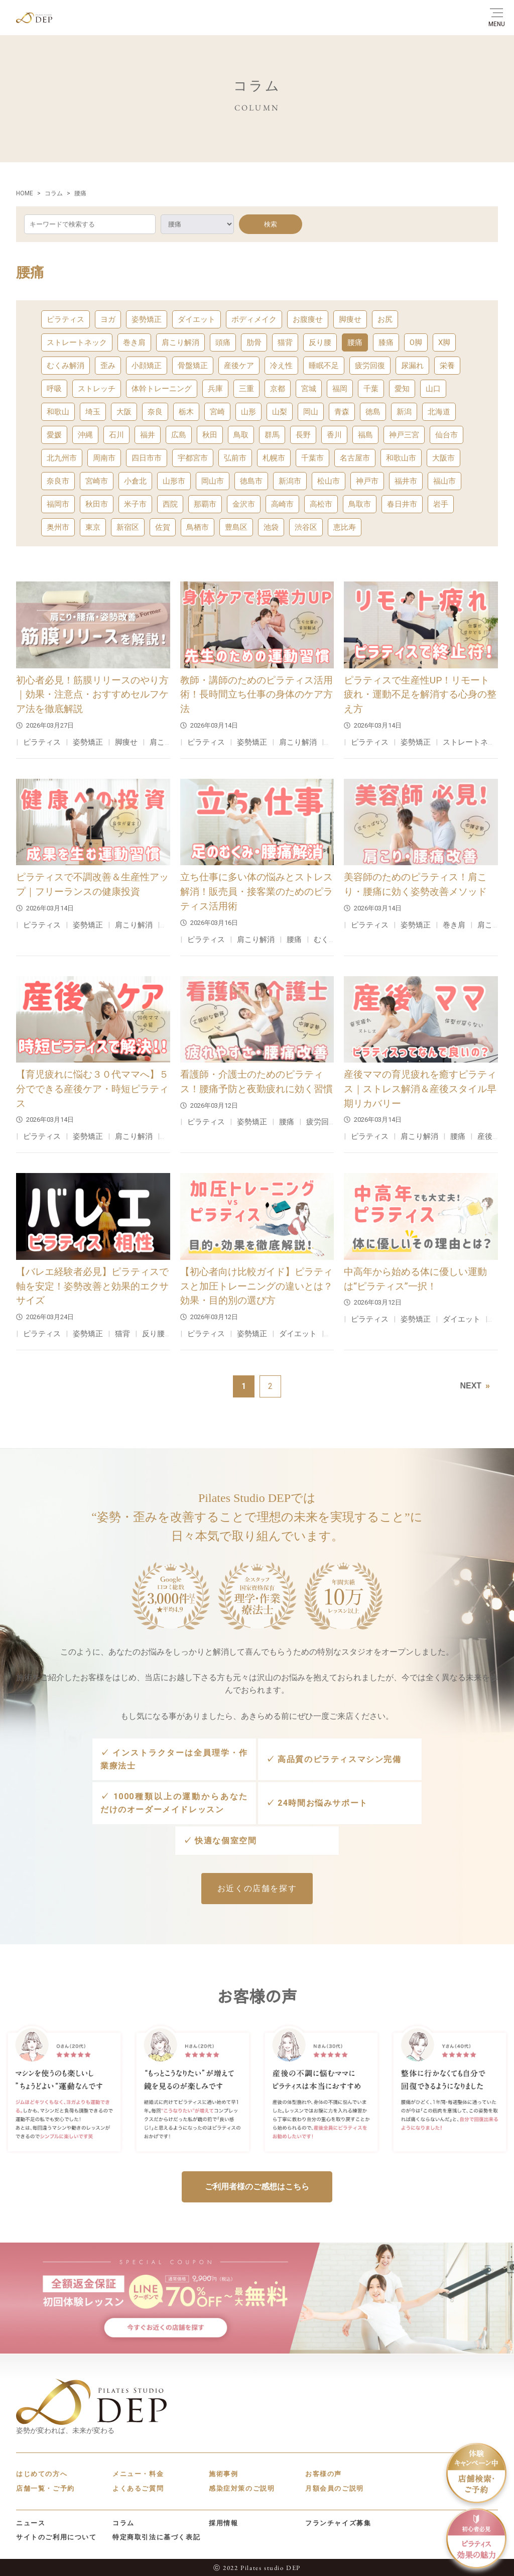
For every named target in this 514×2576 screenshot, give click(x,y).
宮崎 (217, 411)
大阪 (124, 411)
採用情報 (223, 2522)
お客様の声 (323, 2473)
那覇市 (205, 504)
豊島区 (236, 527)
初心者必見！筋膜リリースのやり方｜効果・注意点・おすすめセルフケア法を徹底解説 (92, 694)
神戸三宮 (404, 434)
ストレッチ (96, 388)
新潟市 (290, 481)
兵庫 (215, 388)
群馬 (272, 434)
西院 (170, 504)
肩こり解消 (180, 342)
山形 (248, 411)
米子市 (135, 504)
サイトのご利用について (56, 2536)
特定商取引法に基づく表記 (156, 2536)
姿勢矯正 (147, 319)
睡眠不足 (324, 365)
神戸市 (367, 481)
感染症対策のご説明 (242, 2487)
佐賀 (162, 527)
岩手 (440, 504)
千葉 (370, 388)
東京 (92, 527)
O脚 (416, 342)
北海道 (439, 411)
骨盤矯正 (193, 365)
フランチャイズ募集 (338, 2522)
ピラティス (65, 319)
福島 (365, 434)
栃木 (186, 411)
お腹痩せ (308, 319)
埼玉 (92, 411)
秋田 (209, 434)
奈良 (155, 411)
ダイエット (196, 319)
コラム (123, 2522)
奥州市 (58, 527)
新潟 (404, 411)
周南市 (104, 457)
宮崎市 (96, 481)
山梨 (279, 411)
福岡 (339, 388)
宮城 (308, 388)
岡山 (310, 411)
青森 (341, 411)
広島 (178, 434)
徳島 (372, 411)
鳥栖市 (197, 527)
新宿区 (127, 527)
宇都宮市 (193, 457)
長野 (303, 434)
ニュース (30, 2522)
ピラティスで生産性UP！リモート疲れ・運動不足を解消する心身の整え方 (420, 694)
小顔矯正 (147, 365)
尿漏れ (412, 365)
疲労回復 (370, 365)
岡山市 (212, 481)
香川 (334, 434)
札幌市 (274, 457)
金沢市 (243, 504)
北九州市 (62, 457)
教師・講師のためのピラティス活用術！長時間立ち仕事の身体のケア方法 (256, 694)
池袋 (271, 527)
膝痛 (386, 342)
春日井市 (402, 504)
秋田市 (96, 504)
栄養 (447, 365)
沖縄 (85, 434)
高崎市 (282, 504)
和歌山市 (401, 457)
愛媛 (54, 434)
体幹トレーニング (162, 388)
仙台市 (446, 434)
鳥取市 (359, 504)
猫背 (285, 342)
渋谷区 (306, 527)
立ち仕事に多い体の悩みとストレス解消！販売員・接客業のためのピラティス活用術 (256, 891)
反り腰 (320, 342)
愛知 (402, 388)
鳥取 (240, 434)
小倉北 (135, 481)
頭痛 (222, 342)
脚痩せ (350, 319)
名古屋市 (355, 457)
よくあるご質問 (138, 2487)
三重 (246, 388)
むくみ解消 (65, 365)
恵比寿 (344, 527)
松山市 (328, 481)
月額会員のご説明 (334, 2487)
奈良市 (58, 481)
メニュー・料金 (138, 2473)
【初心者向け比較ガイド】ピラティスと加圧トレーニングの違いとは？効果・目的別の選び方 (256, 1286)
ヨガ (107, 319)
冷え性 (281, 365)
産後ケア (239, 365)
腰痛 (354, 342)
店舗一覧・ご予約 (45, 2487)
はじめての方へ (41, 2473)
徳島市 (251, 481)
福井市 (406, 481)
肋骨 (254, 342)
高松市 (321, 504)
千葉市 (312, 457)
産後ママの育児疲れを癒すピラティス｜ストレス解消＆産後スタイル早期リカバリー (420, 1089)
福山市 (444, 481)
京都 (277, 388)
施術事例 (223, 2473)
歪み (107, 365)
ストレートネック (77, 342)
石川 (116, 434)
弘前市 (235, 457)
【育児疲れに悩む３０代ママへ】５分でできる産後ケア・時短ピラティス (92, 1089)
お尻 (385, 319)
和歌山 (58, 411)
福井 (147, 434)
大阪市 (443, 457)
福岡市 (58, 504)
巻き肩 (134, 342)
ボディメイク (254, 319)
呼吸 (54, 388)
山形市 (174, 481)
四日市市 (147, 457)
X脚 (444, 342)
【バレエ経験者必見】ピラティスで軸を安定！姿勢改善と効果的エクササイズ (92, 1286)
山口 (433, 388)
